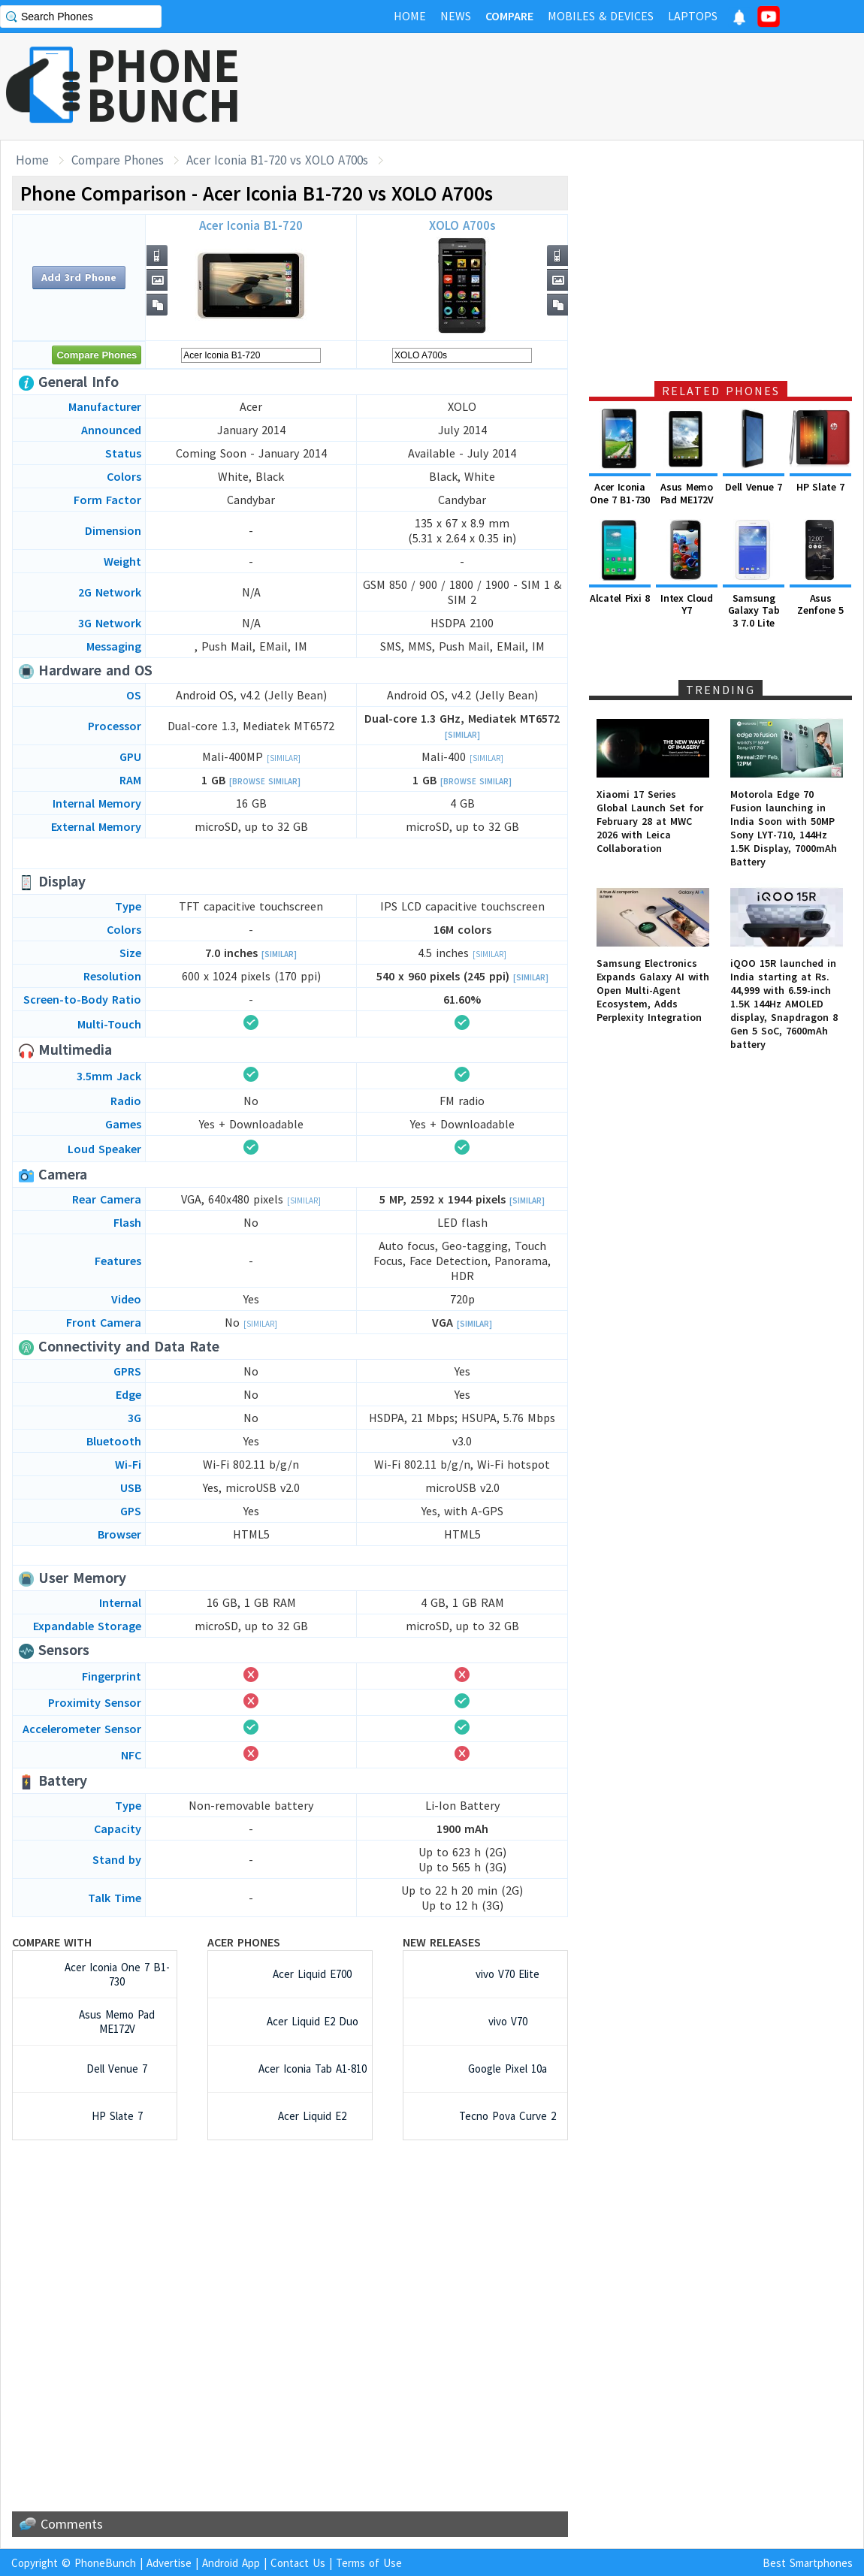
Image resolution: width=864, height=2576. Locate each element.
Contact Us (297, 2563)
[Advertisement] (590, 86)
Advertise (169, 2563)
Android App (231, 2563)
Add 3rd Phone (78, 277)
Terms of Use (369, 2563)
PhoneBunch (105, 2563)
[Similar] (462, 734)
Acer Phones (243, 1941)
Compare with (52, 1941)
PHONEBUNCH (163, 85)
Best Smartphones (808, 2563)
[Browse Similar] (265, 781)
